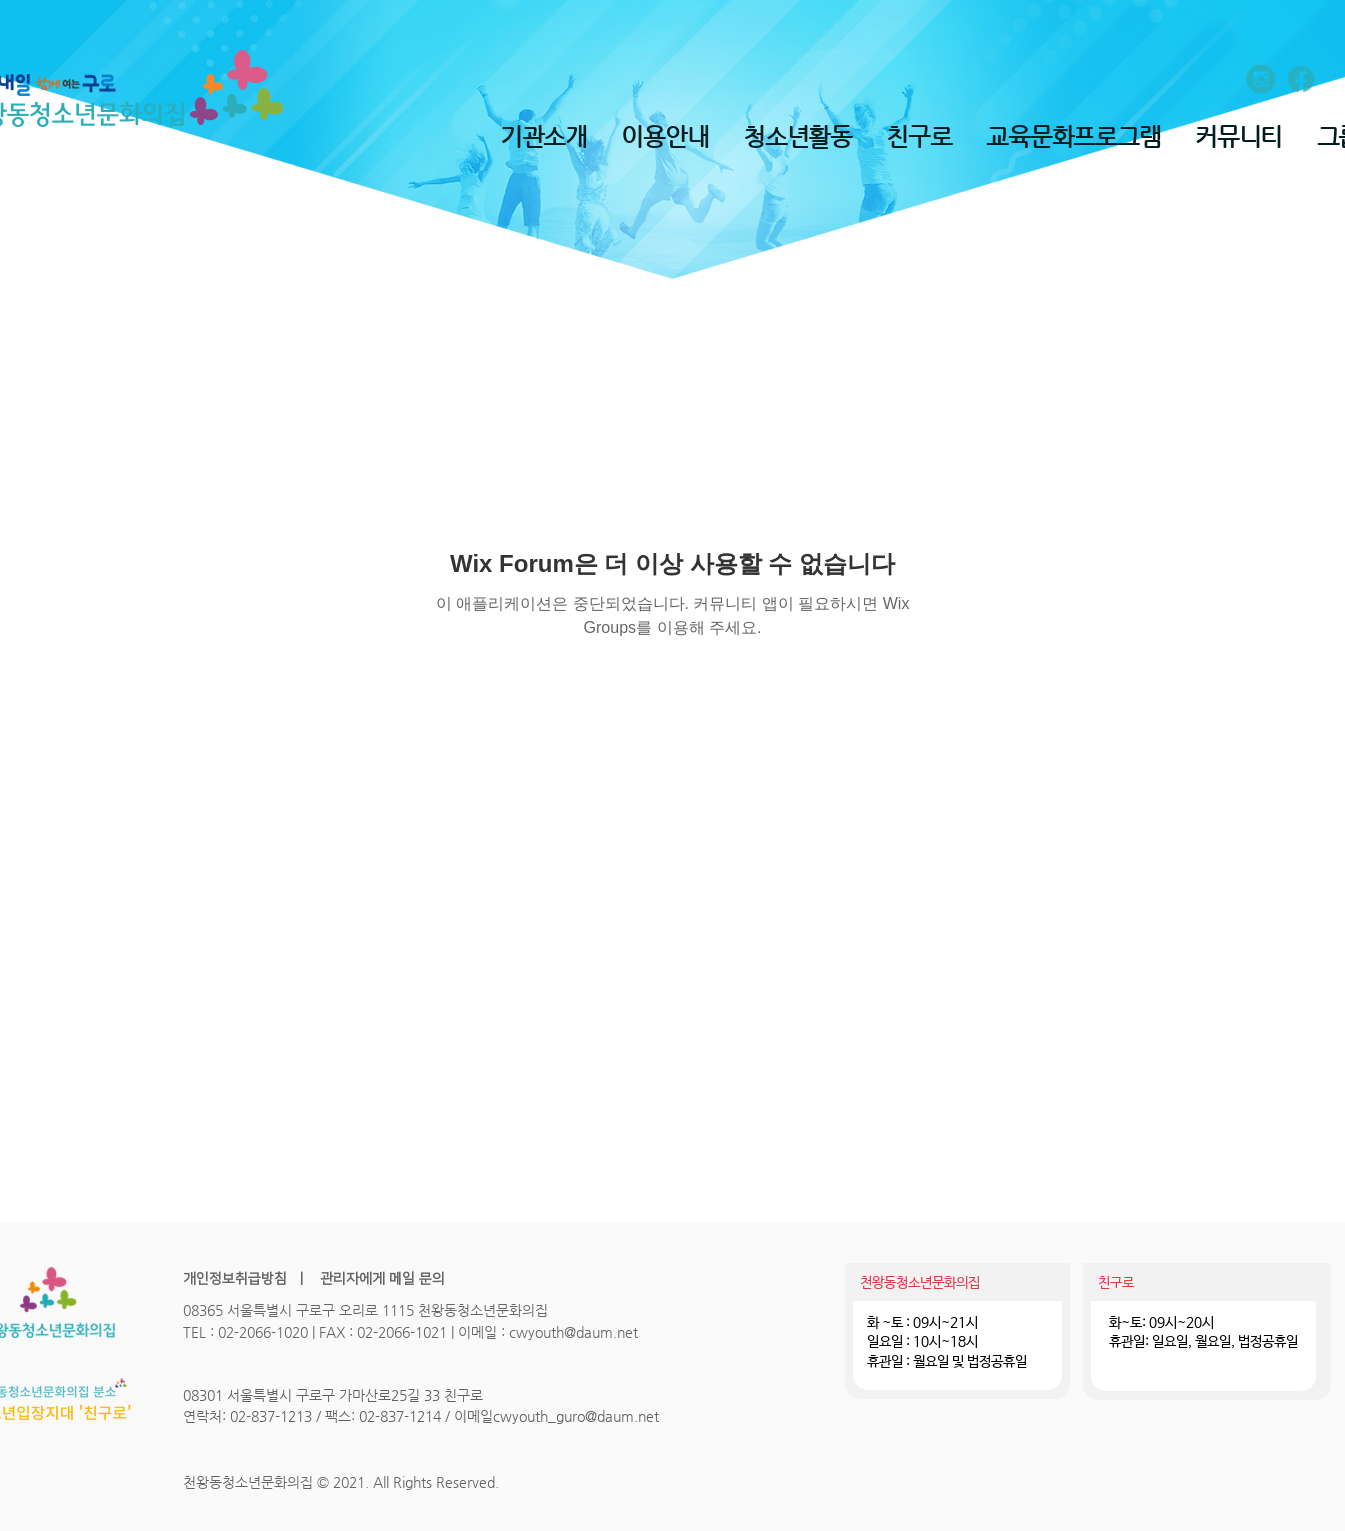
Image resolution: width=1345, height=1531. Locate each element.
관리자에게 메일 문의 (380, 1279)
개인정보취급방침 (235, 1279)
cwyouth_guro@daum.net (576, 1416)
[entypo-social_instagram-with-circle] (1261, 79)
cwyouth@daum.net (573, 1332)
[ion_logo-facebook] (1301, 79)
